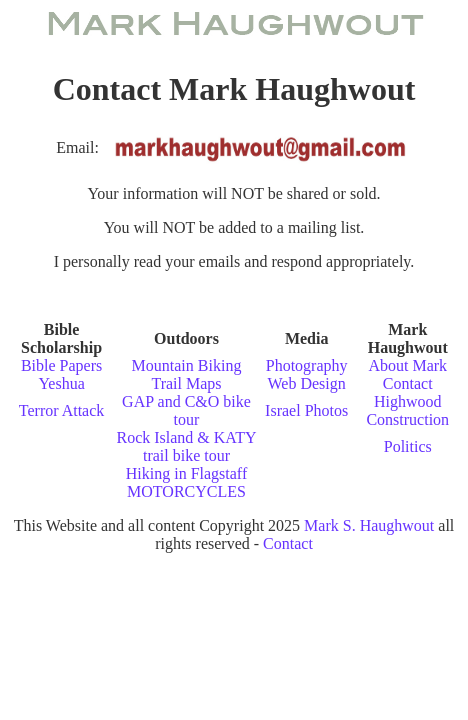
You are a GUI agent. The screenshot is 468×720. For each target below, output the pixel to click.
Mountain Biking (187, 365)
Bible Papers (61, 365)
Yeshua (61, 383)
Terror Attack (62, 410)
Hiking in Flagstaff (186, 473)
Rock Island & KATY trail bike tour (186, 446)
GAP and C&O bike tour (186, 410)
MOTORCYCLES (186, 491)
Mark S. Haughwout (369, 525)
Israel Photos (306, 410)
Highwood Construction (407, 410)
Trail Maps (186, 383)
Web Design (307, 383)
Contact (408, 383)
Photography (307, 365)
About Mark (407, 365)
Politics (408, 446)
